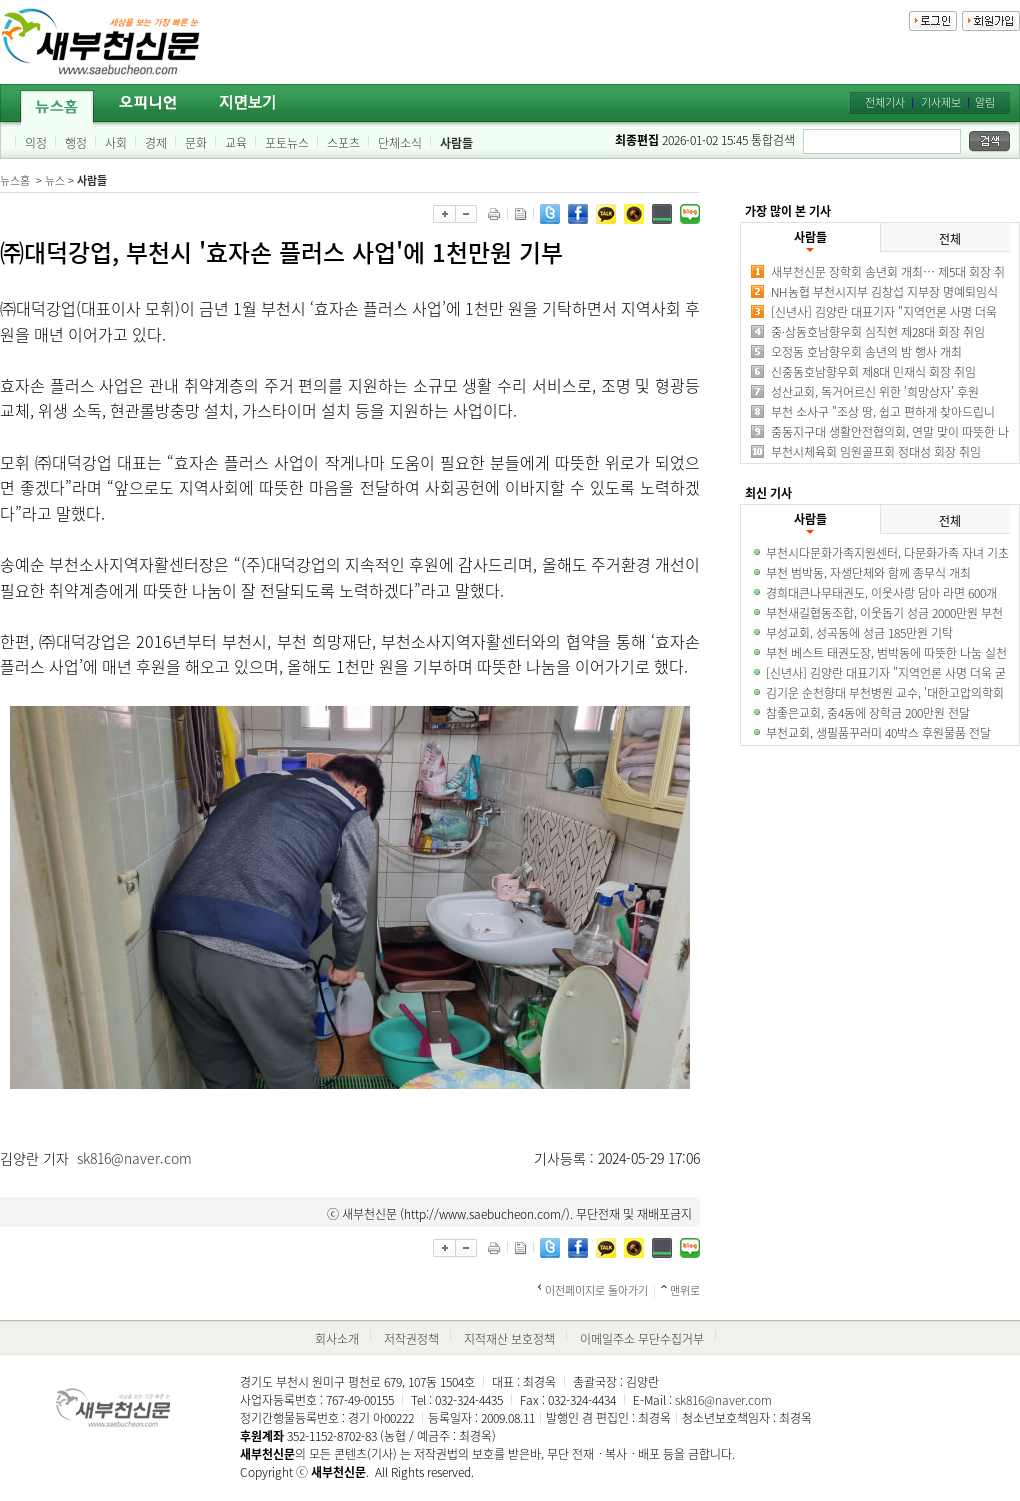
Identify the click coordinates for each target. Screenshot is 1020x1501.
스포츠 (343, 143)
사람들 (456, 143)
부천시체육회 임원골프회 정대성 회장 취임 (876, 452)
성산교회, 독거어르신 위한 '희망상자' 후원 (875, 392)
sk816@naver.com (134, 1158)
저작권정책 (411, 1339)
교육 (236, 143)
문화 (196, 143)
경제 (156, 143)
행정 (76, 143)
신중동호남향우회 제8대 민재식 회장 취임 (873, 372)
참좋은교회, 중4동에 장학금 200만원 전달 (868, 713)
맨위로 (685, 1290)
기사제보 (941, 102)
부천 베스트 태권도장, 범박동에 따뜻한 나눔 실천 (886, 653)
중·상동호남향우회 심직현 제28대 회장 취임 (878, 332)
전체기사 (885, 102)
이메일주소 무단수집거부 (642, 1339)
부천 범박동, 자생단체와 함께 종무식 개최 (868, 573)
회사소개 (337, 1339)
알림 (985, 102)
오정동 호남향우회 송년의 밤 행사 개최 (866, 352)
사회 (116, 143)
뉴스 (55, 180)
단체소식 (400, 143)
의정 (36, 143)
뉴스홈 (15, 180)
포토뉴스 (287, 143)
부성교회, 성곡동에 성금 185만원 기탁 (859, 633)
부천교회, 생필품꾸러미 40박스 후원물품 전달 (878, 733)
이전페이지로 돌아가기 (596, 1290)
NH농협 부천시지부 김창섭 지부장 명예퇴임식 (884, 292)
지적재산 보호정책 (509, 1339)
